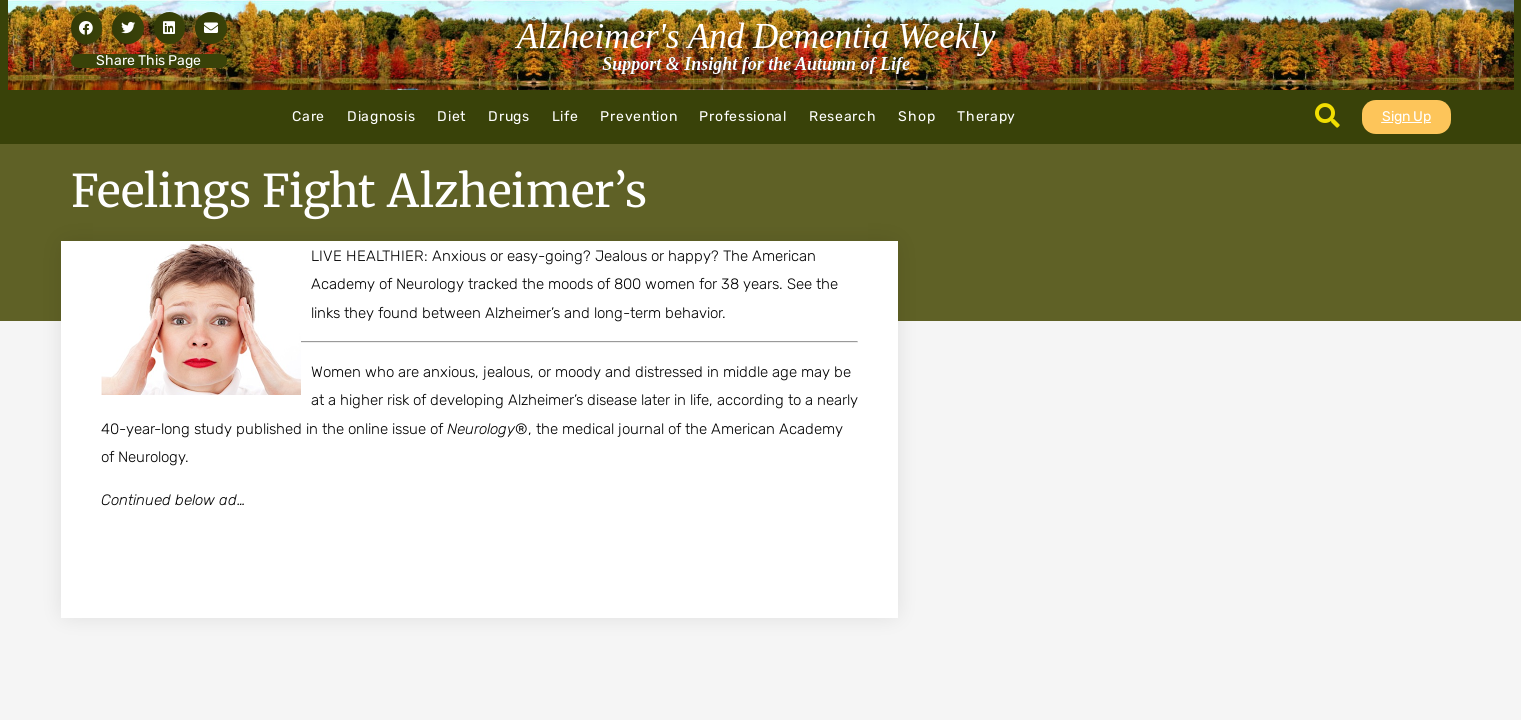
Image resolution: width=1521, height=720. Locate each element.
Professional (742, 116)
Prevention (638, 116)
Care (308, 116)
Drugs (509, 116)
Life (565, 116)
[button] (87, 28)
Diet (451, 116)
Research (843, 116)
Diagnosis (381, 116)
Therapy (986, 116)
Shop (916, 116)
